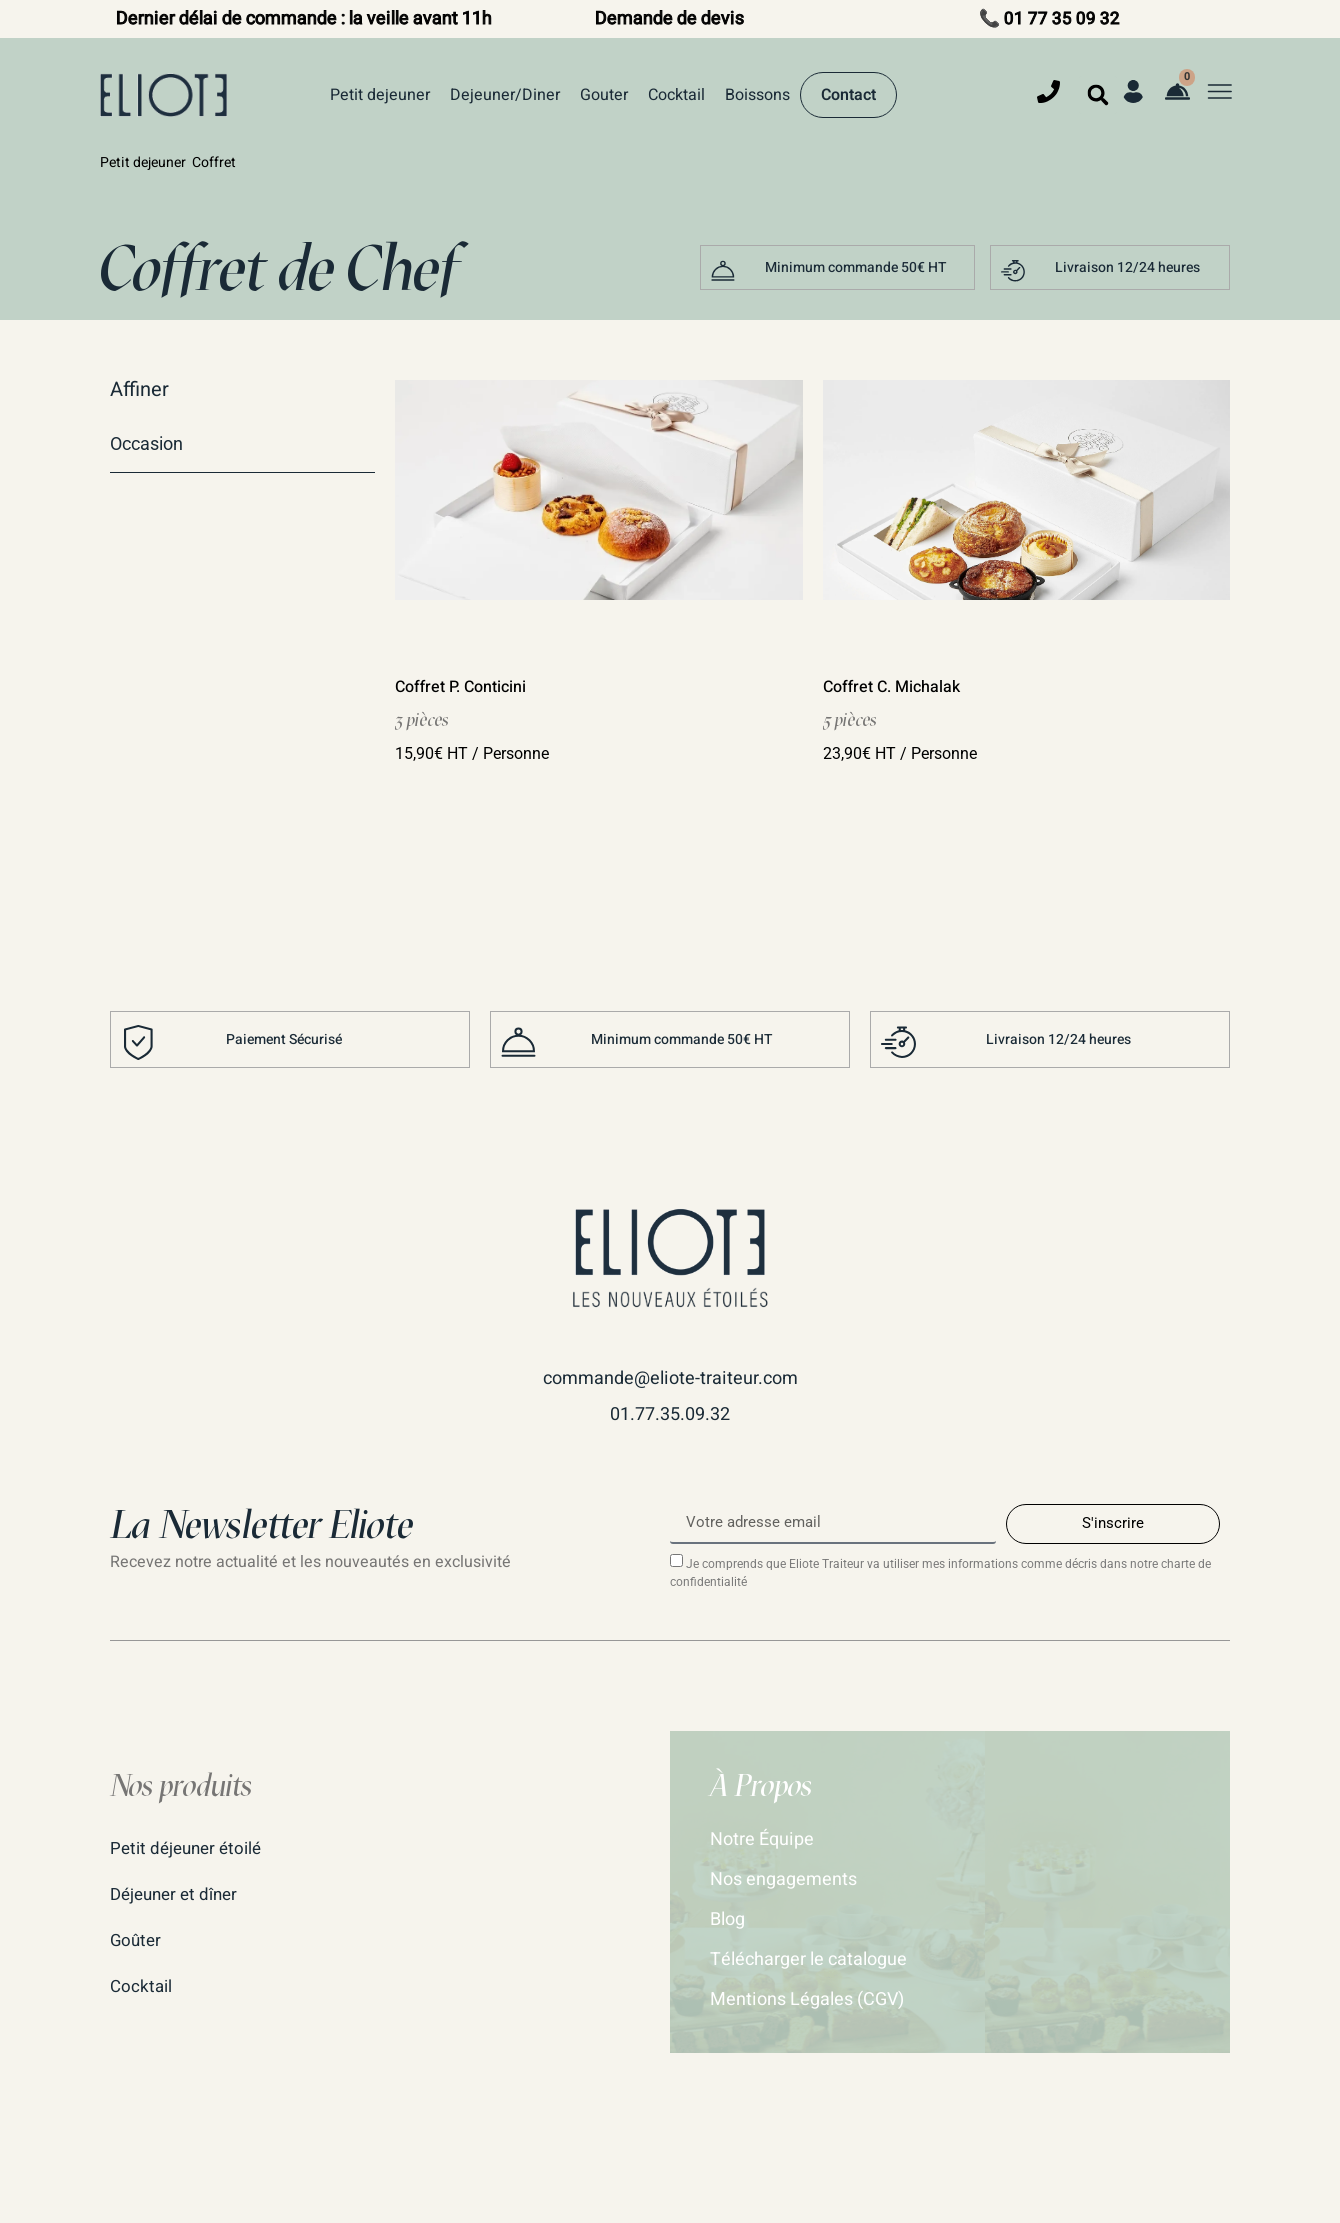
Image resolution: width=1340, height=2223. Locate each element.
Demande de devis (669, 18)
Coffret (214, 162)
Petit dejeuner (380, 95)
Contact (848, 95)
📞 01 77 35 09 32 (1049, 18)
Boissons (757, 95)
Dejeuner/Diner (505, 95)
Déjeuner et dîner (178, 1894)
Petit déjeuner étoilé (190, 1848)
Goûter (137, 1940)
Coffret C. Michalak (891, 687)
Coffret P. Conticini (460, 687)
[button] (1098, 95)
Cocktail (676, 95)
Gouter (604, 95)
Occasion (146, 443)
